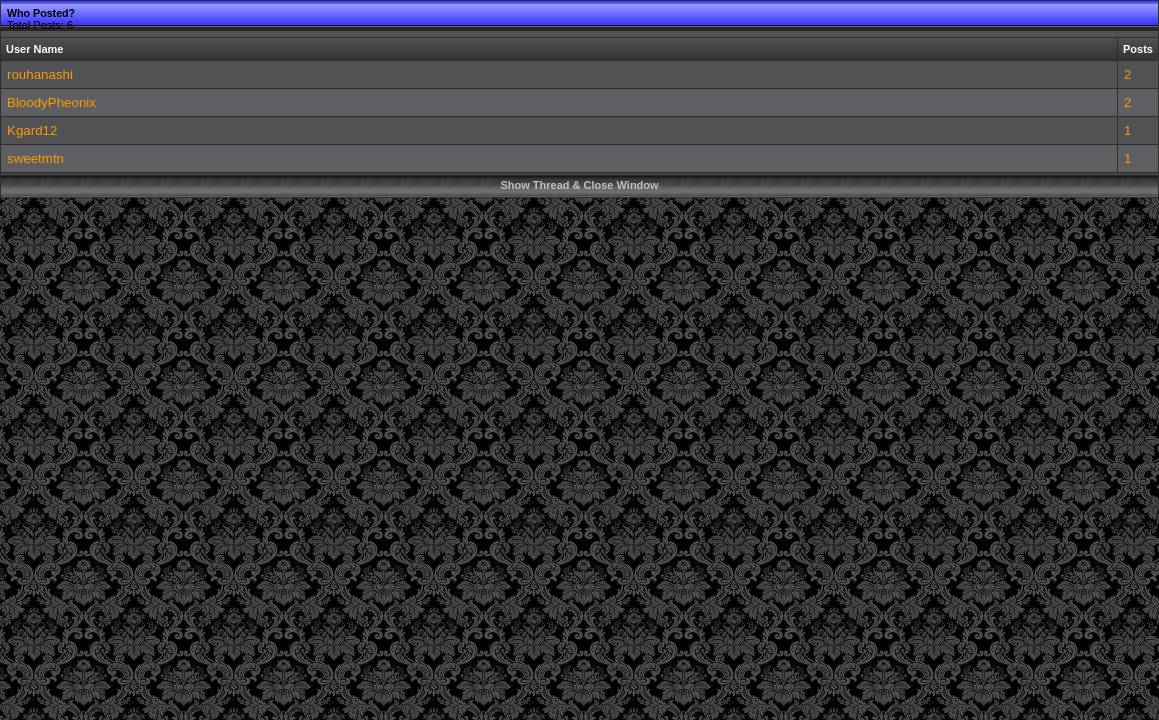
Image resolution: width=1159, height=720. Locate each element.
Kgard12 (32, 130)
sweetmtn (35, 158)
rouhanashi (40, 74)
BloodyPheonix (51, 102)
